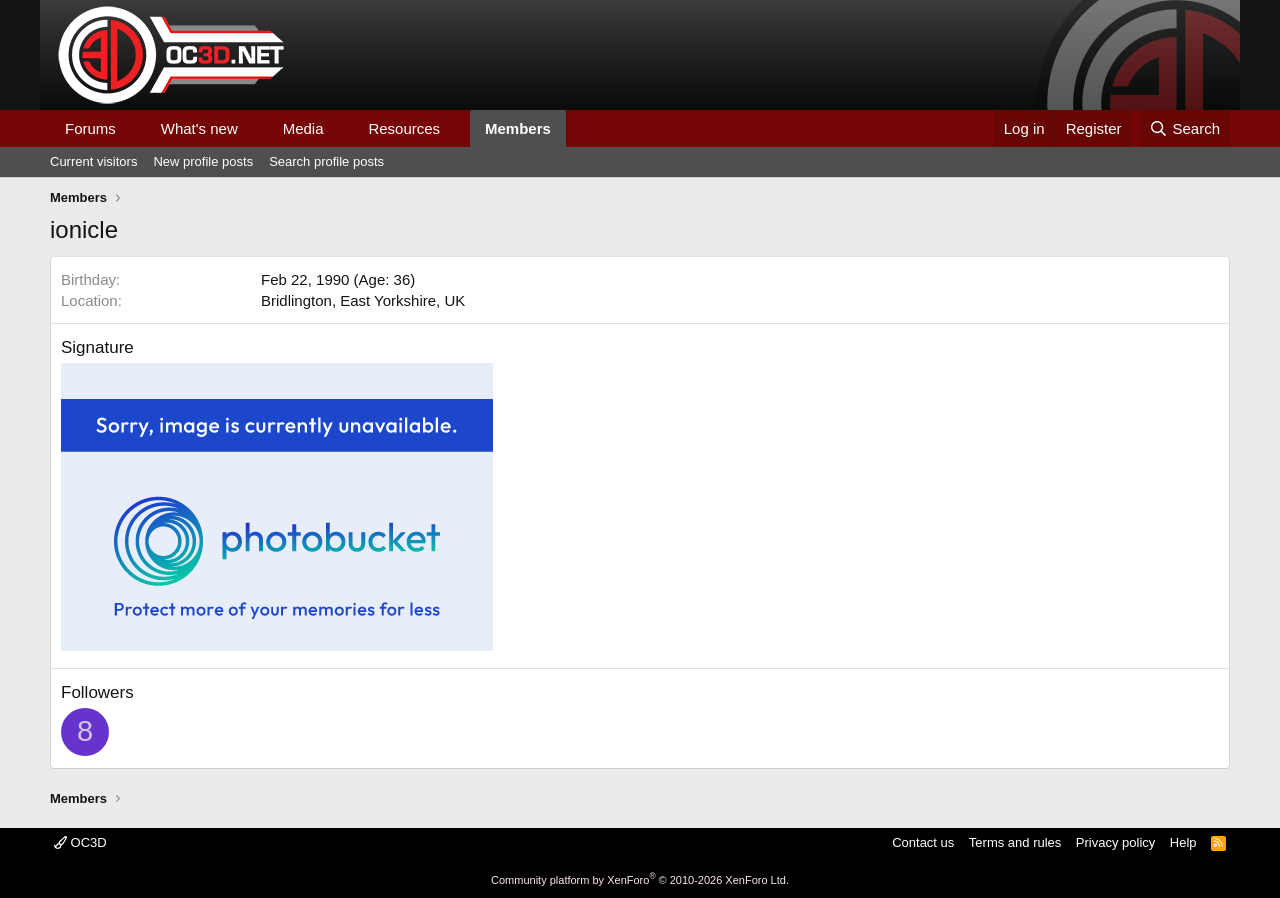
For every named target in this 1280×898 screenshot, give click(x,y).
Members (518, 128)
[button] (132, 128)
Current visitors (93, 161)
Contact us (923, 842)
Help (1183, 842)
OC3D (80, 842)
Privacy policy (1115, 842)
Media (303, 128)
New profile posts (203, 161)
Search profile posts (326, 161)
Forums (90, 128)
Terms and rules (1015, 842)
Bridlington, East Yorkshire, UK (363, 300)
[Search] (1184, 128)
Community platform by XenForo (640, 880)
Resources (404, 128)
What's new (199, 128)
